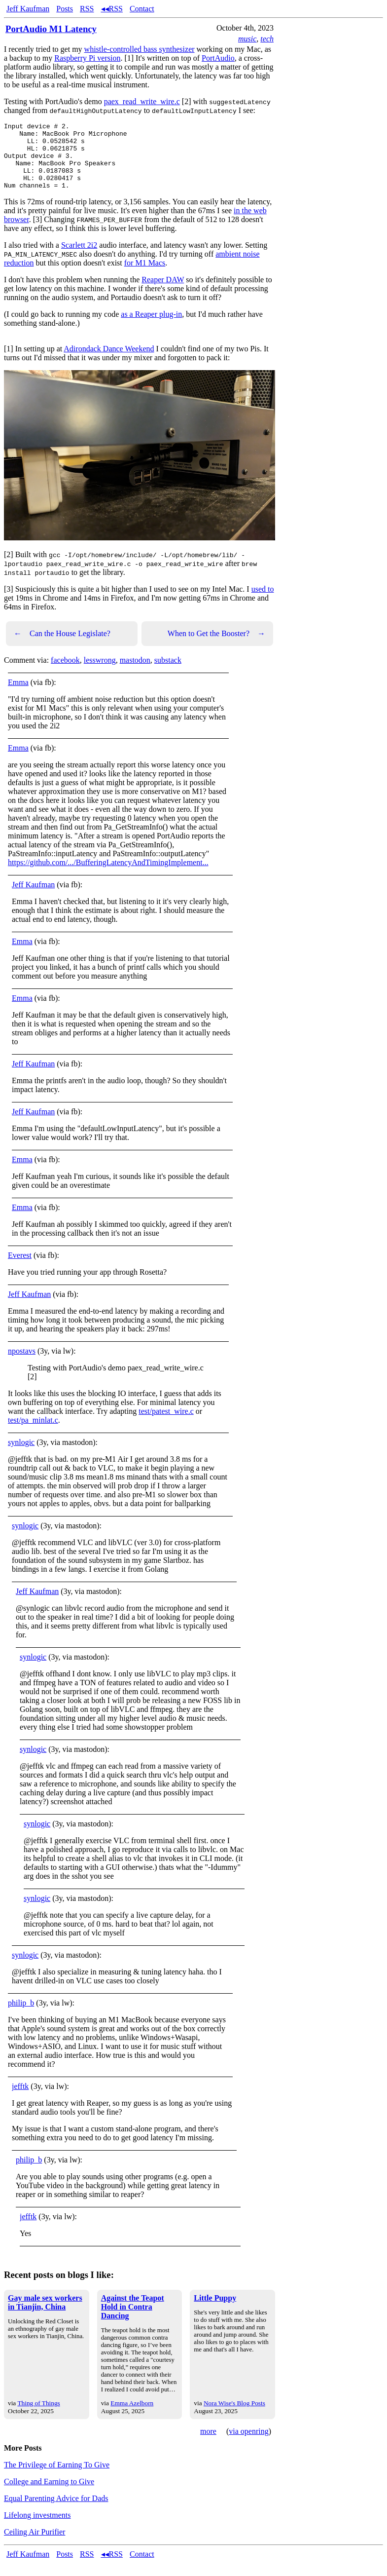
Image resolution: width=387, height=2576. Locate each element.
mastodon (135, 673)
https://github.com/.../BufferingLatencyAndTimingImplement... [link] (108, 875)
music (247, 39)
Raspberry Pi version (87, 58)
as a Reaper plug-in (151, 327)
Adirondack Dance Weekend (109, 362)
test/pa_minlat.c (33, 1433)
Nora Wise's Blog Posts (234, 2416)
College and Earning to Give (49, 2495)
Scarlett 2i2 (79, 258)
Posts (64, 8)
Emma (18, 695)
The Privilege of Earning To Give (56, 2478)
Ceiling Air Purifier (34, 2545)
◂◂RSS (112, 8)
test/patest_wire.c (166, 1424)
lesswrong (100, 673)
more (208, 2444)
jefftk (20, 2099)
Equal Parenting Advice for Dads (56, 2511)
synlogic (21, 1455)
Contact (142, 8)
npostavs (21, 1364)
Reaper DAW (162, 293)
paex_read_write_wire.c (142, 101)
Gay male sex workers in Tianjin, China (45, 2315)
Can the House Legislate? (62, 647)
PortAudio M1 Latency (51, 29)
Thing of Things (38, 2416)
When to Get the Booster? (216, 647)
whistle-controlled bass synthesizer (139, 49)
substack (167, 673)
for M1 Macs (145, 276)
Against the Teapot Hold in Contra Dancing (132, 2320)
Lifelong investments (37, 2528)
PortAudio (218, 58)
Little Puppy (215, 2311)
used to (262, 602)
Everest (20, 1268)
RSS (87, 8)
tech (267, 39)
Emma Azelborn (131, 2416)
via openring (248, 2444)
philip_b (21, 2016)
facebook (65, 673)
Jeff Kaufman (27, 8)
